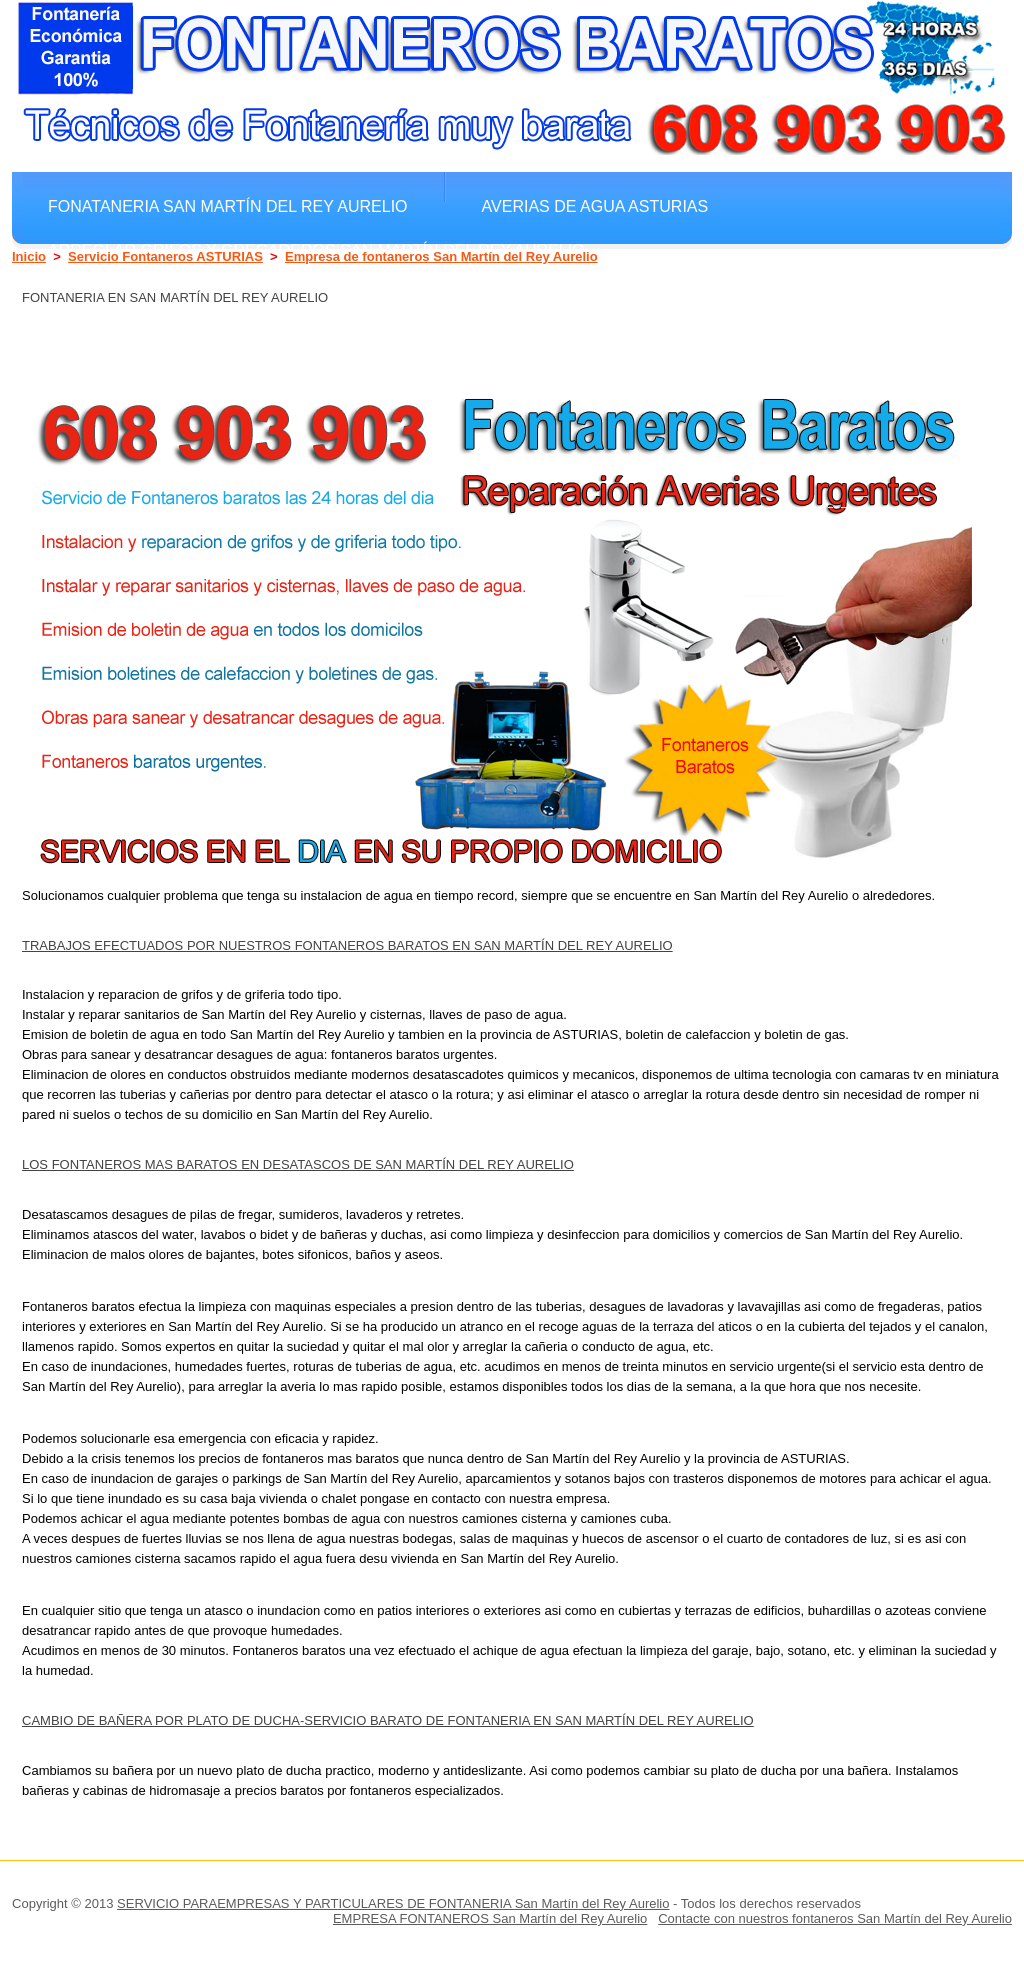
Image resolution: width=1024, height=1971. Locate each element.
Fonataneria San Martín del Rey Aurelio (228, 206)
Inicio (29, 256)
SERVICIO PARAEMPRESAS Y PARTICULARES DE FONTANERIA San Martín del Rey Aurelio (393, 1903)
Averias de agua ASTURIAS (595, 206)
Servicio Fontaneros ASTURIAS (165, 256)
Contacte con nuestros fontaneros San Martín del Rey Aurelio (835, 1918)
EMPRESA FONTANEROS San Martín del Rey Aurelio (490, 1918)
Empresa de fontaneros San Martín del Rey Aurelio (441, 256)
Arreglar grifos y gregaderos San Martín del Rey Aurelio (316, 250)
